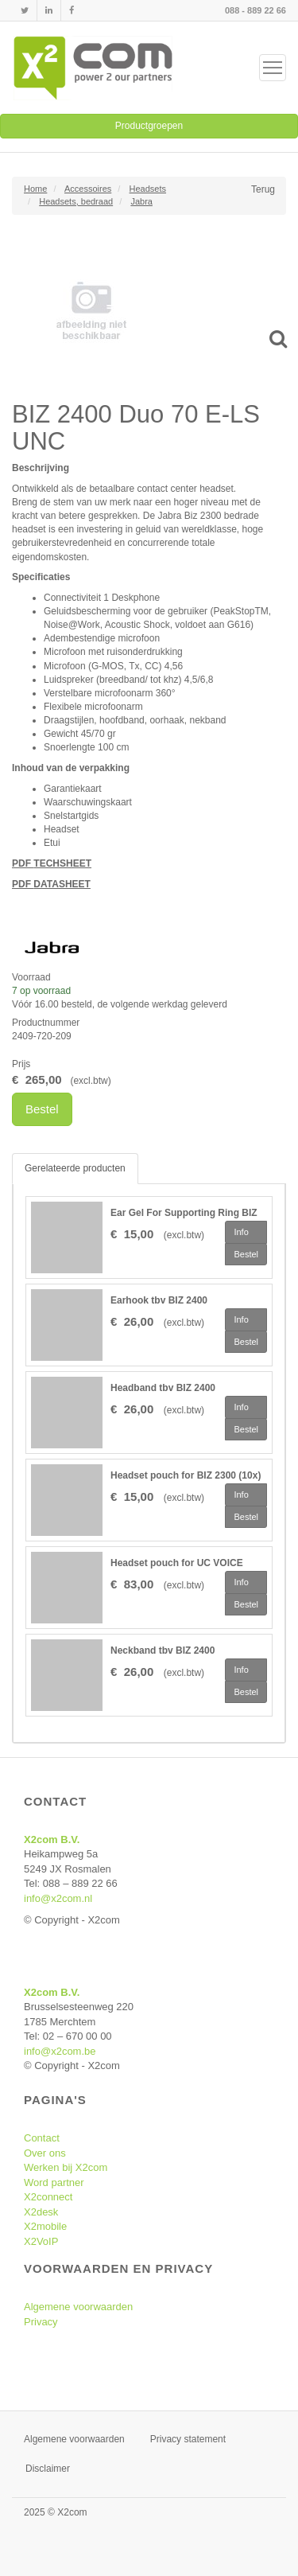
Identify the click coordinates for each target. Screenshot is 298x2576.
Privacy (41, 2322)
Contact (42, 2138)
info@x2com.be (60, 2051)
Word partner (54, 2182)
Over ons (45, 2153)
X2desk (41, 2212)
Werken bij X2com (65, 2167)
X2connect (48, 2197)
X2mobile (45, 2226)
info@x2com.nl (58, 1898)
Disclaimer (47, 2468)
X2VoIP (41, 2241)
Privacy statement (188, 2439)
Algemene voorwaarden (78, 2307)
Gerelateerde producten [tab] (75, 1168)
